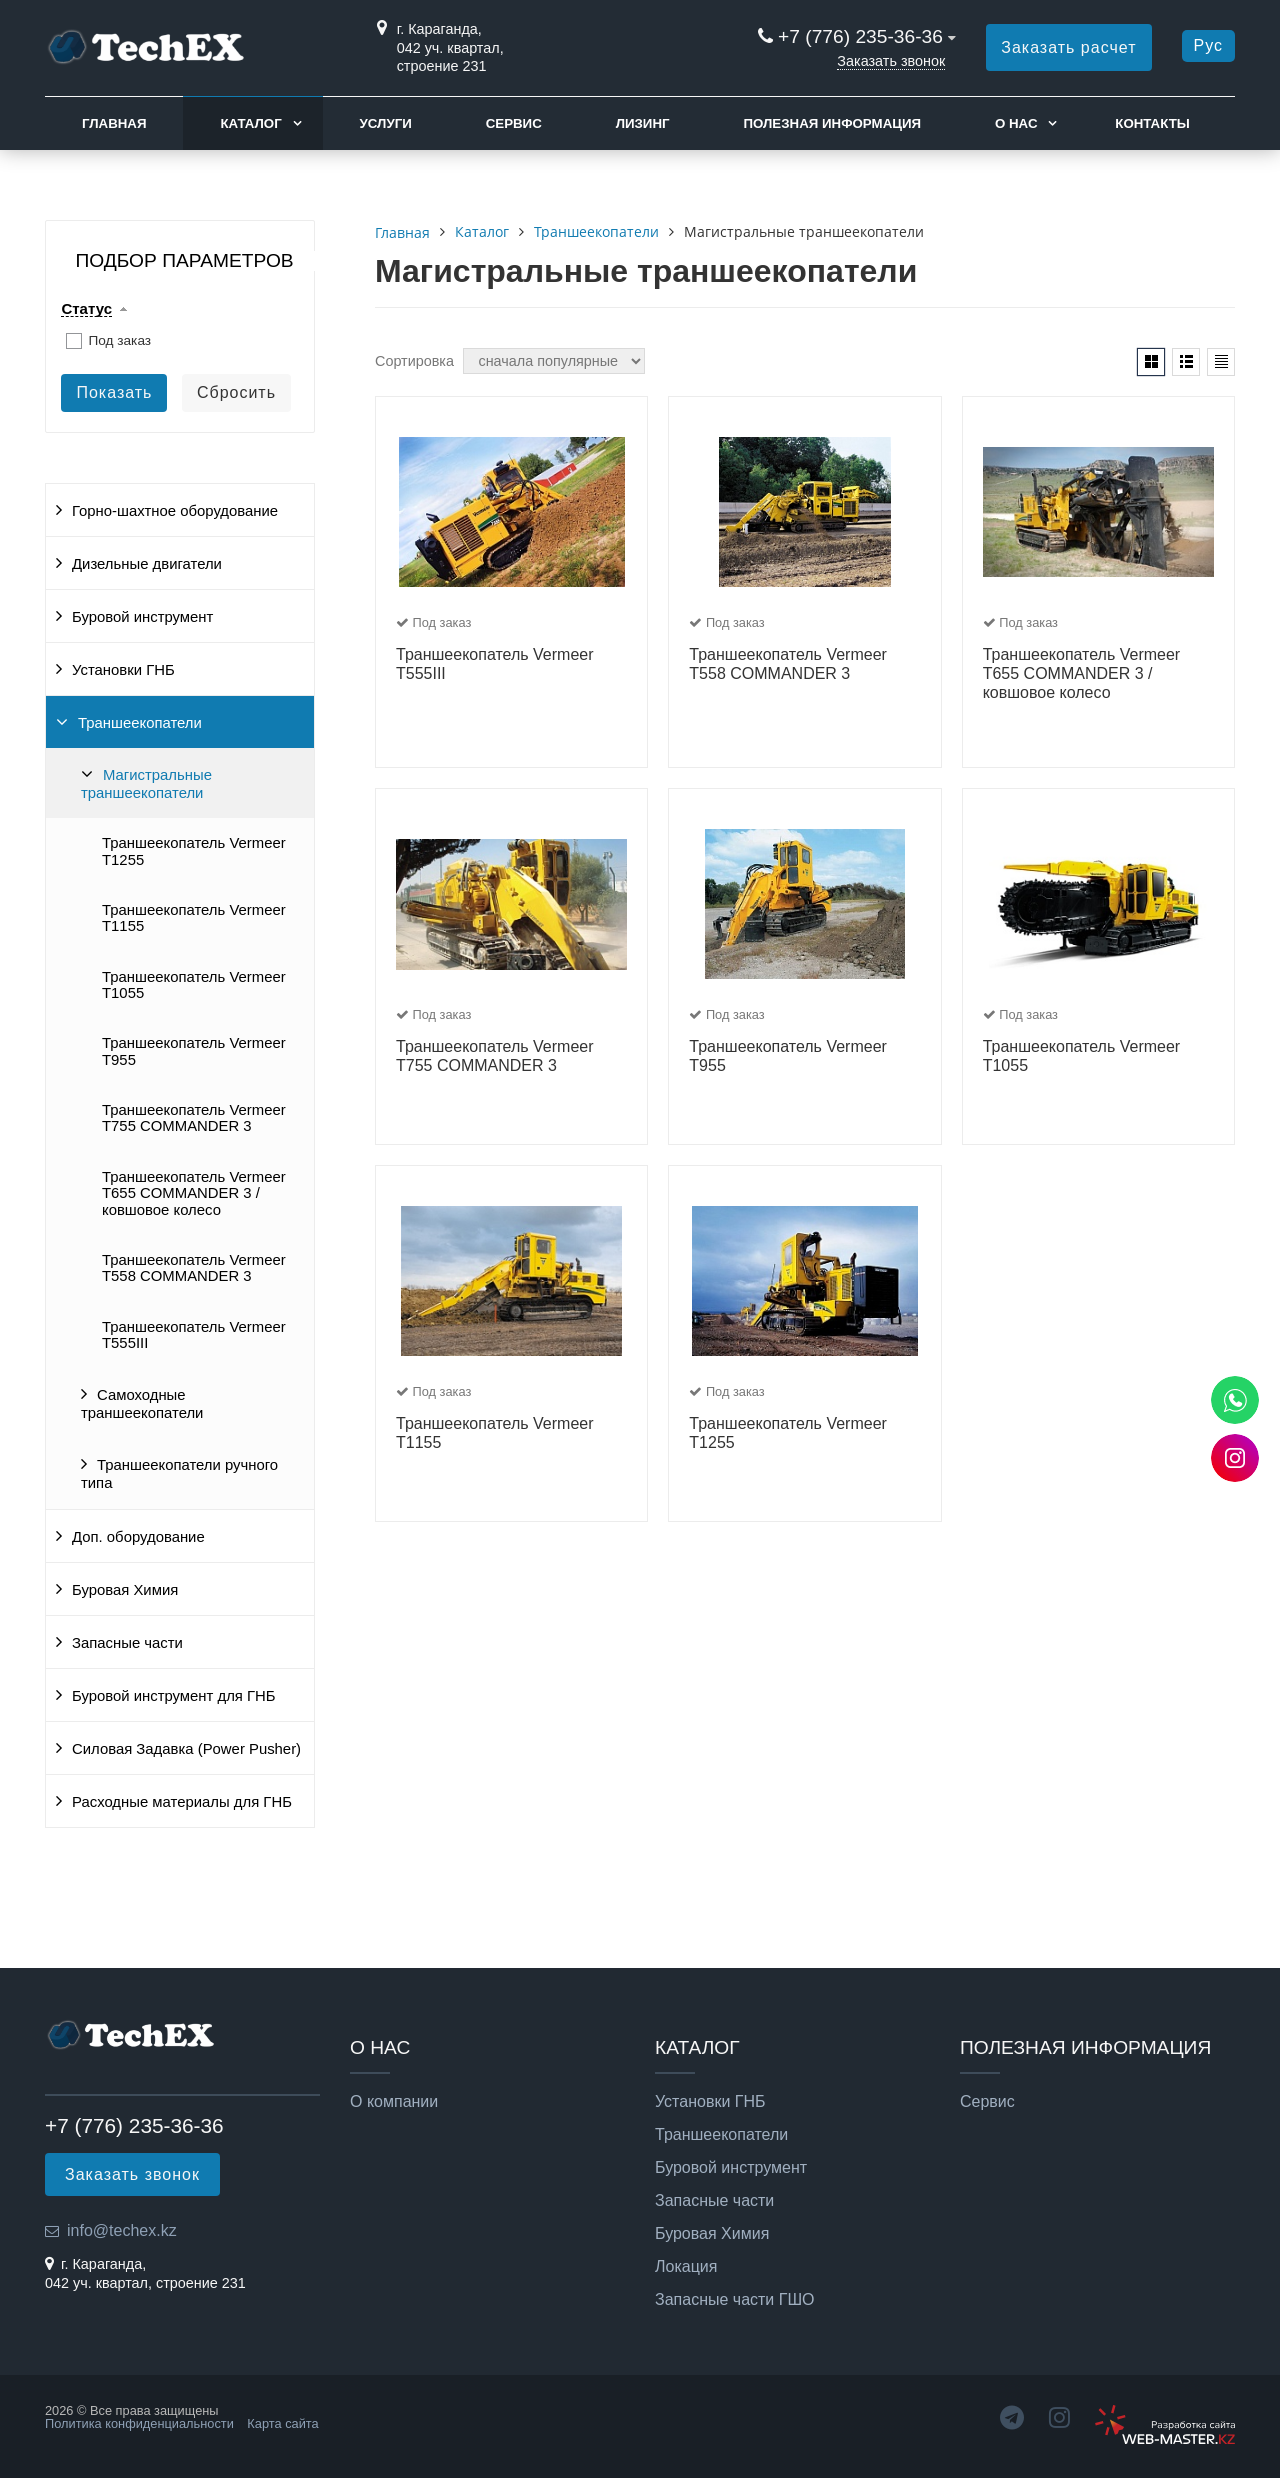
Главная (114, 123)
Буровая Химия (125, 1590)
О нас (1016, 123)
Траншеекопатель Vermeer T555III (194, 1335)
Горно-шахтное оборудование (175, 511)
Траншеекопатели (140, 723)
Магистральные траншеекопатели (146, 784)
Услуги (386, 123)
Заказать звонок (891, 61)
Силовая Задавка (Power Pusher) (186, 1749)
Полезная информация (832, 123)
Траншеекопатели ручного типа (179, 1474)
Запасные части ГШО (735, 2300)
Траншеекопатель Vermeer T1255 (194, 851)
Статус (86, 309)
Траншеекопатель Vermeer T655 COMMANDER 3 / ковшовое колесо (194, 1193)
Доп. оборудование (138, 1537)
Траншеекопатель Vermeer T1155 (194, 918)
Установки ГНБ (123, 670)
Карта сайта (282, 2423)
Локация (686, 2267)
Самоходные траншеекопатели (142, 1404)
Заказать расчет (1068, 47)
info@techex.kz (122, 2230)
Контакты (1152, 123)
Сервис (514, 123)
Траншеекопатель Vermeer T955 (194, 1051)
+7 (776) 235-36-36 (860, 36)
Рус (1209, 45)
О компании (394, 2102)
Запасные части (127, 1643)
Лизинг (643, 123)
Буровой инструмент (142, 617)
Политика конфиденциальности (139, 2423)
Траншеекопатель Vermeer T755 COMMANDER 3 (194, 1118)
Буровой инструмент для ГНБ (174, 1696)
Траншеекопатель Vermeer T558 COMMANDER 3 (194, 1268)
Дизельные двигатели (147, 564)
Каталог (250, 123)
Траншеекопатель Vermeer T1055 (194, 985)
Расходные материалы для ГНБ (182, 1802)
